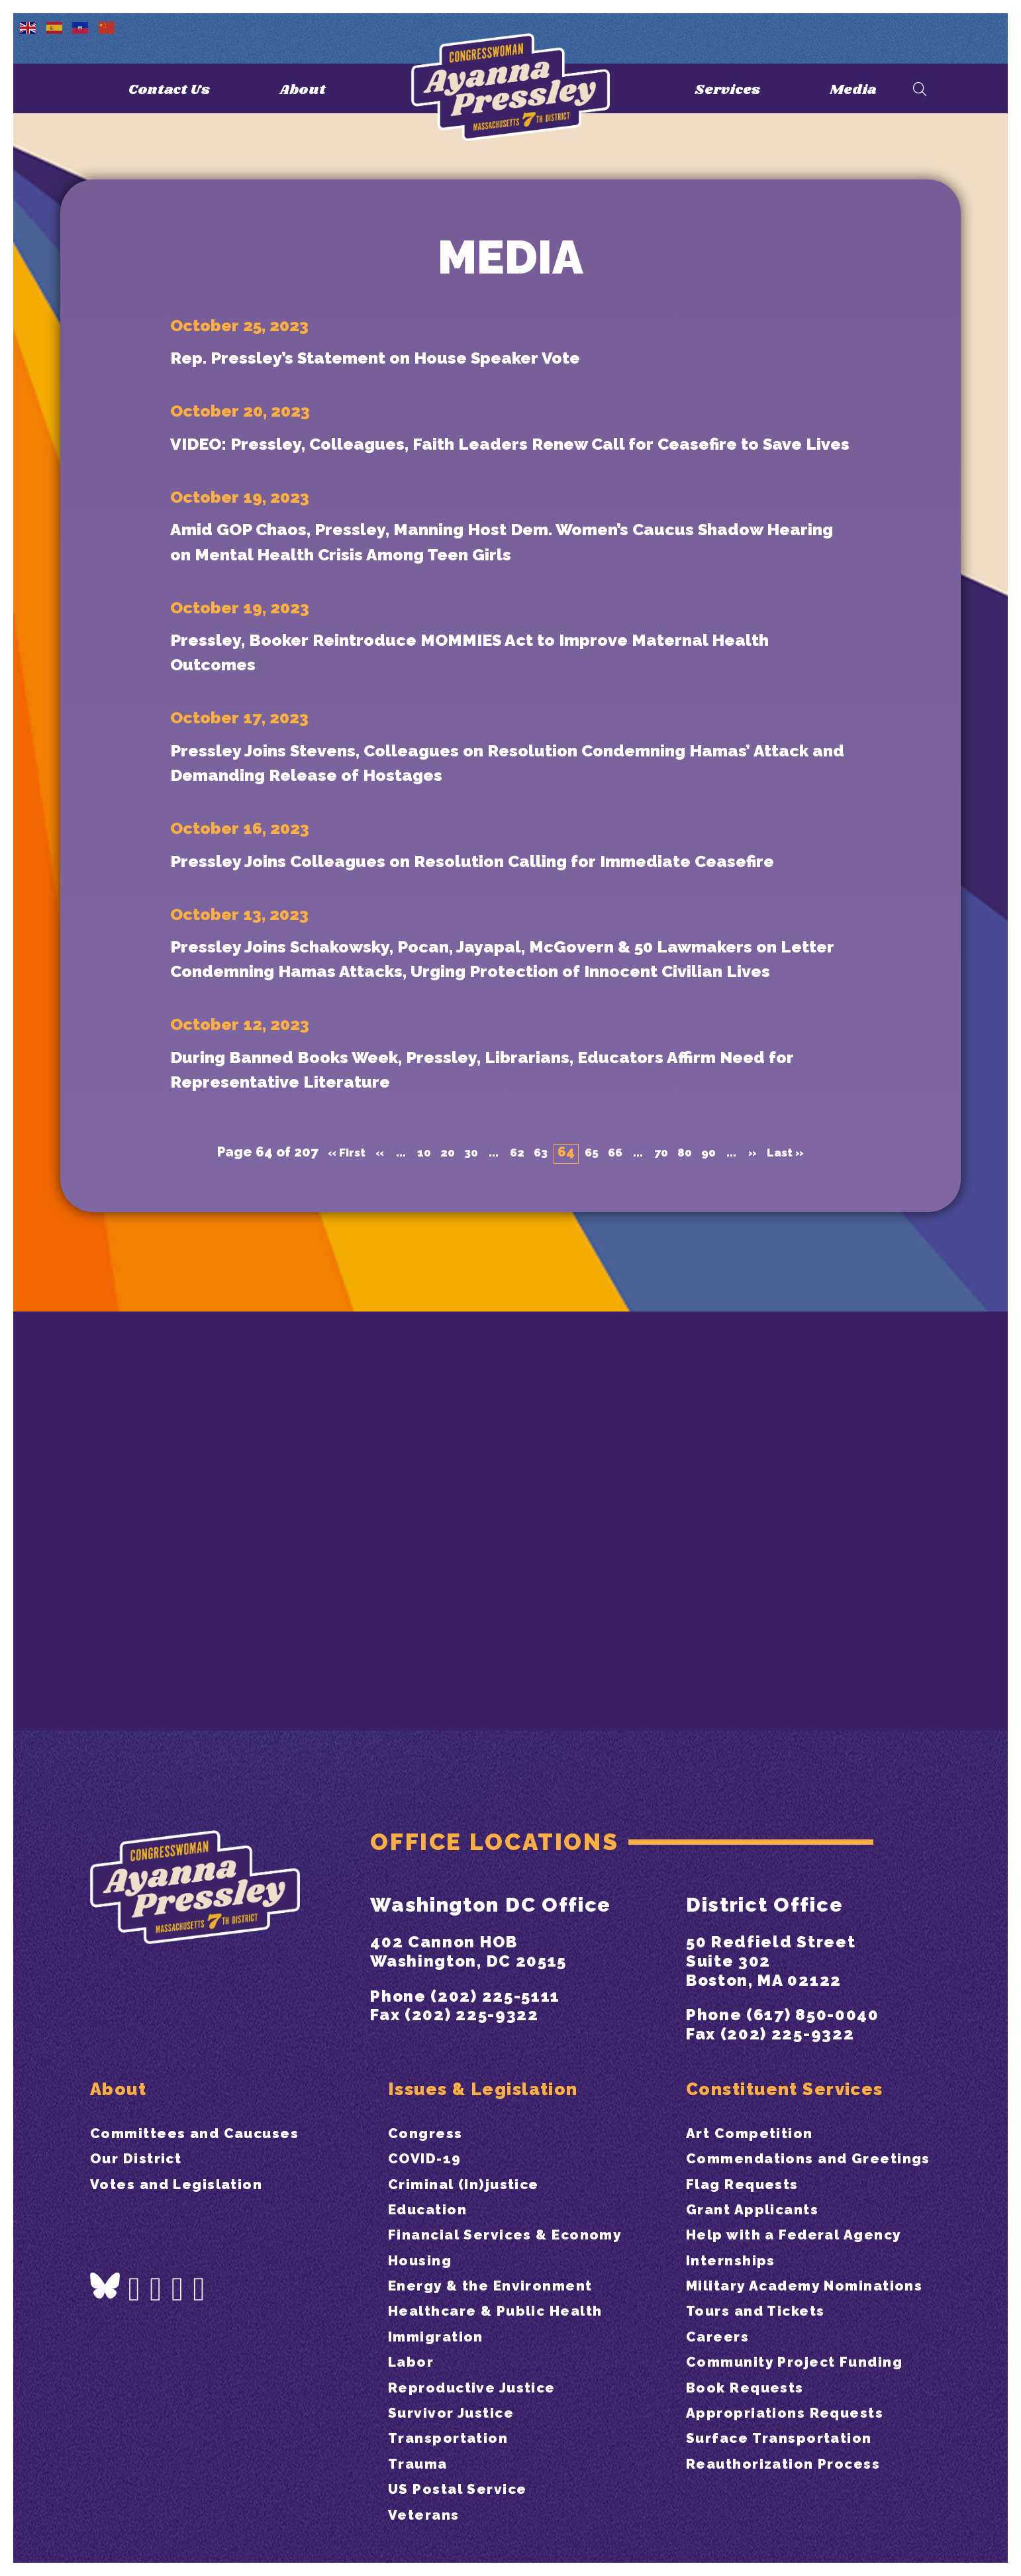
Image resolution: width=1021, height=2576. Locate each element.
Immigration (443, 2335)
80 (693, 1513)
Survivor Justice (460, 2412)
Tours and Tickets (766, 2335)
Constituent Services (800, 2033)
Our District (142, 2106)
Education (433, 2157)
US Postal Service (467, 2488)
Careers (721, 2361)
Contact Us (166, 89)
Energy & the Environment (505, 2259)
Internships (737, 2259)
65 (593, 1513)
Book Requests (752, 2437)
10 (414, 1513)
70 (667, 1513)
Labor (414, 2361)
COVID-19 (429, 2106)
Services (723, 89)
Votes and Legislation (188, 2132)
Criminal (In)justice (474, 2132)
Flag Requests (750, 2157)
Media (856, 89)
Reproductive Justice (484, 2386)
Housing (424, 2233)
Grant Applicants (762, 2183)
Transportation (457, 2437)
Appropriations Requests (798, 2463)
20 (439, 1513)
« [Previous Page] (367, 1513)
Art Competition (759, 2081)
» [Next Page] (766, 1513)
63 (539, 1513)
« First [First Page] (330, 1513)
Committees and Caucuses (210, 2081)
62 (513, 1513)
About (309, 89)
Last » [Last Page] (803, 1513)
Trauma (423, 2463)
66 (618, 1513)
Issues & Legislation (498, 2033)
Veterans (428, 2514)
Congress (429, 2081)
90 (719, 1513)
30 (465, 1513)
